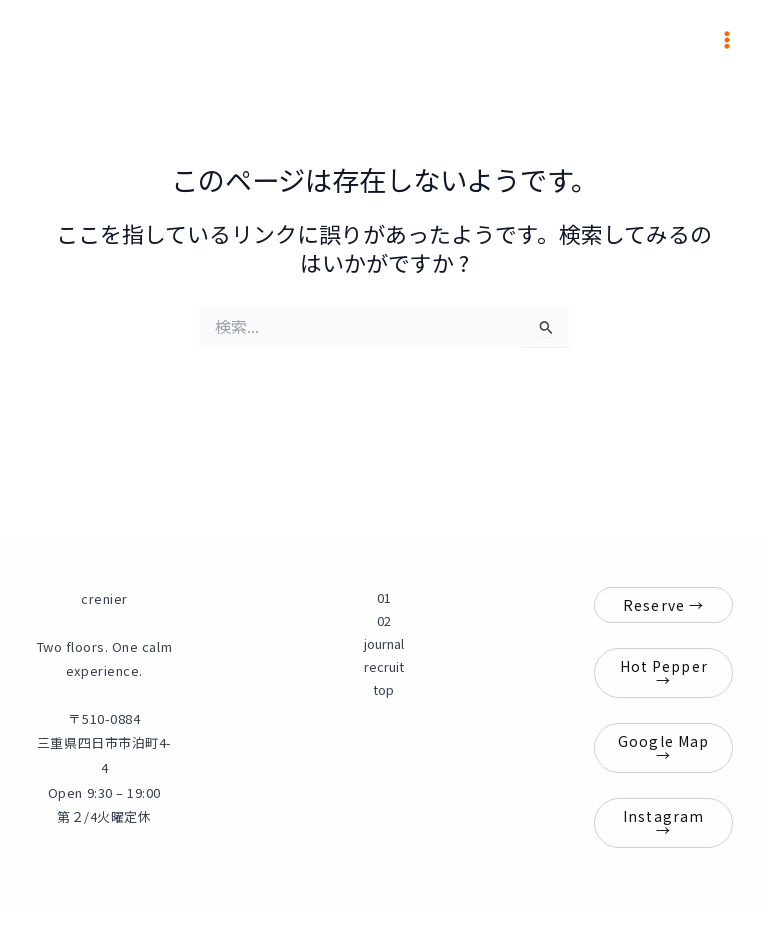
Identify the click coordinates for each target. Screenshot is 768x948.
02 (384, 620)
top (383, 689)
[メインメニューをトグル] (727, 40)
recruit (384, 666)
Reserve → (663, 605)
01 (384, 597)
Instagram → (663, 823)
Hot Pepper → (664, 673)
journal (384, 643)
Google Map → (663, 748)
